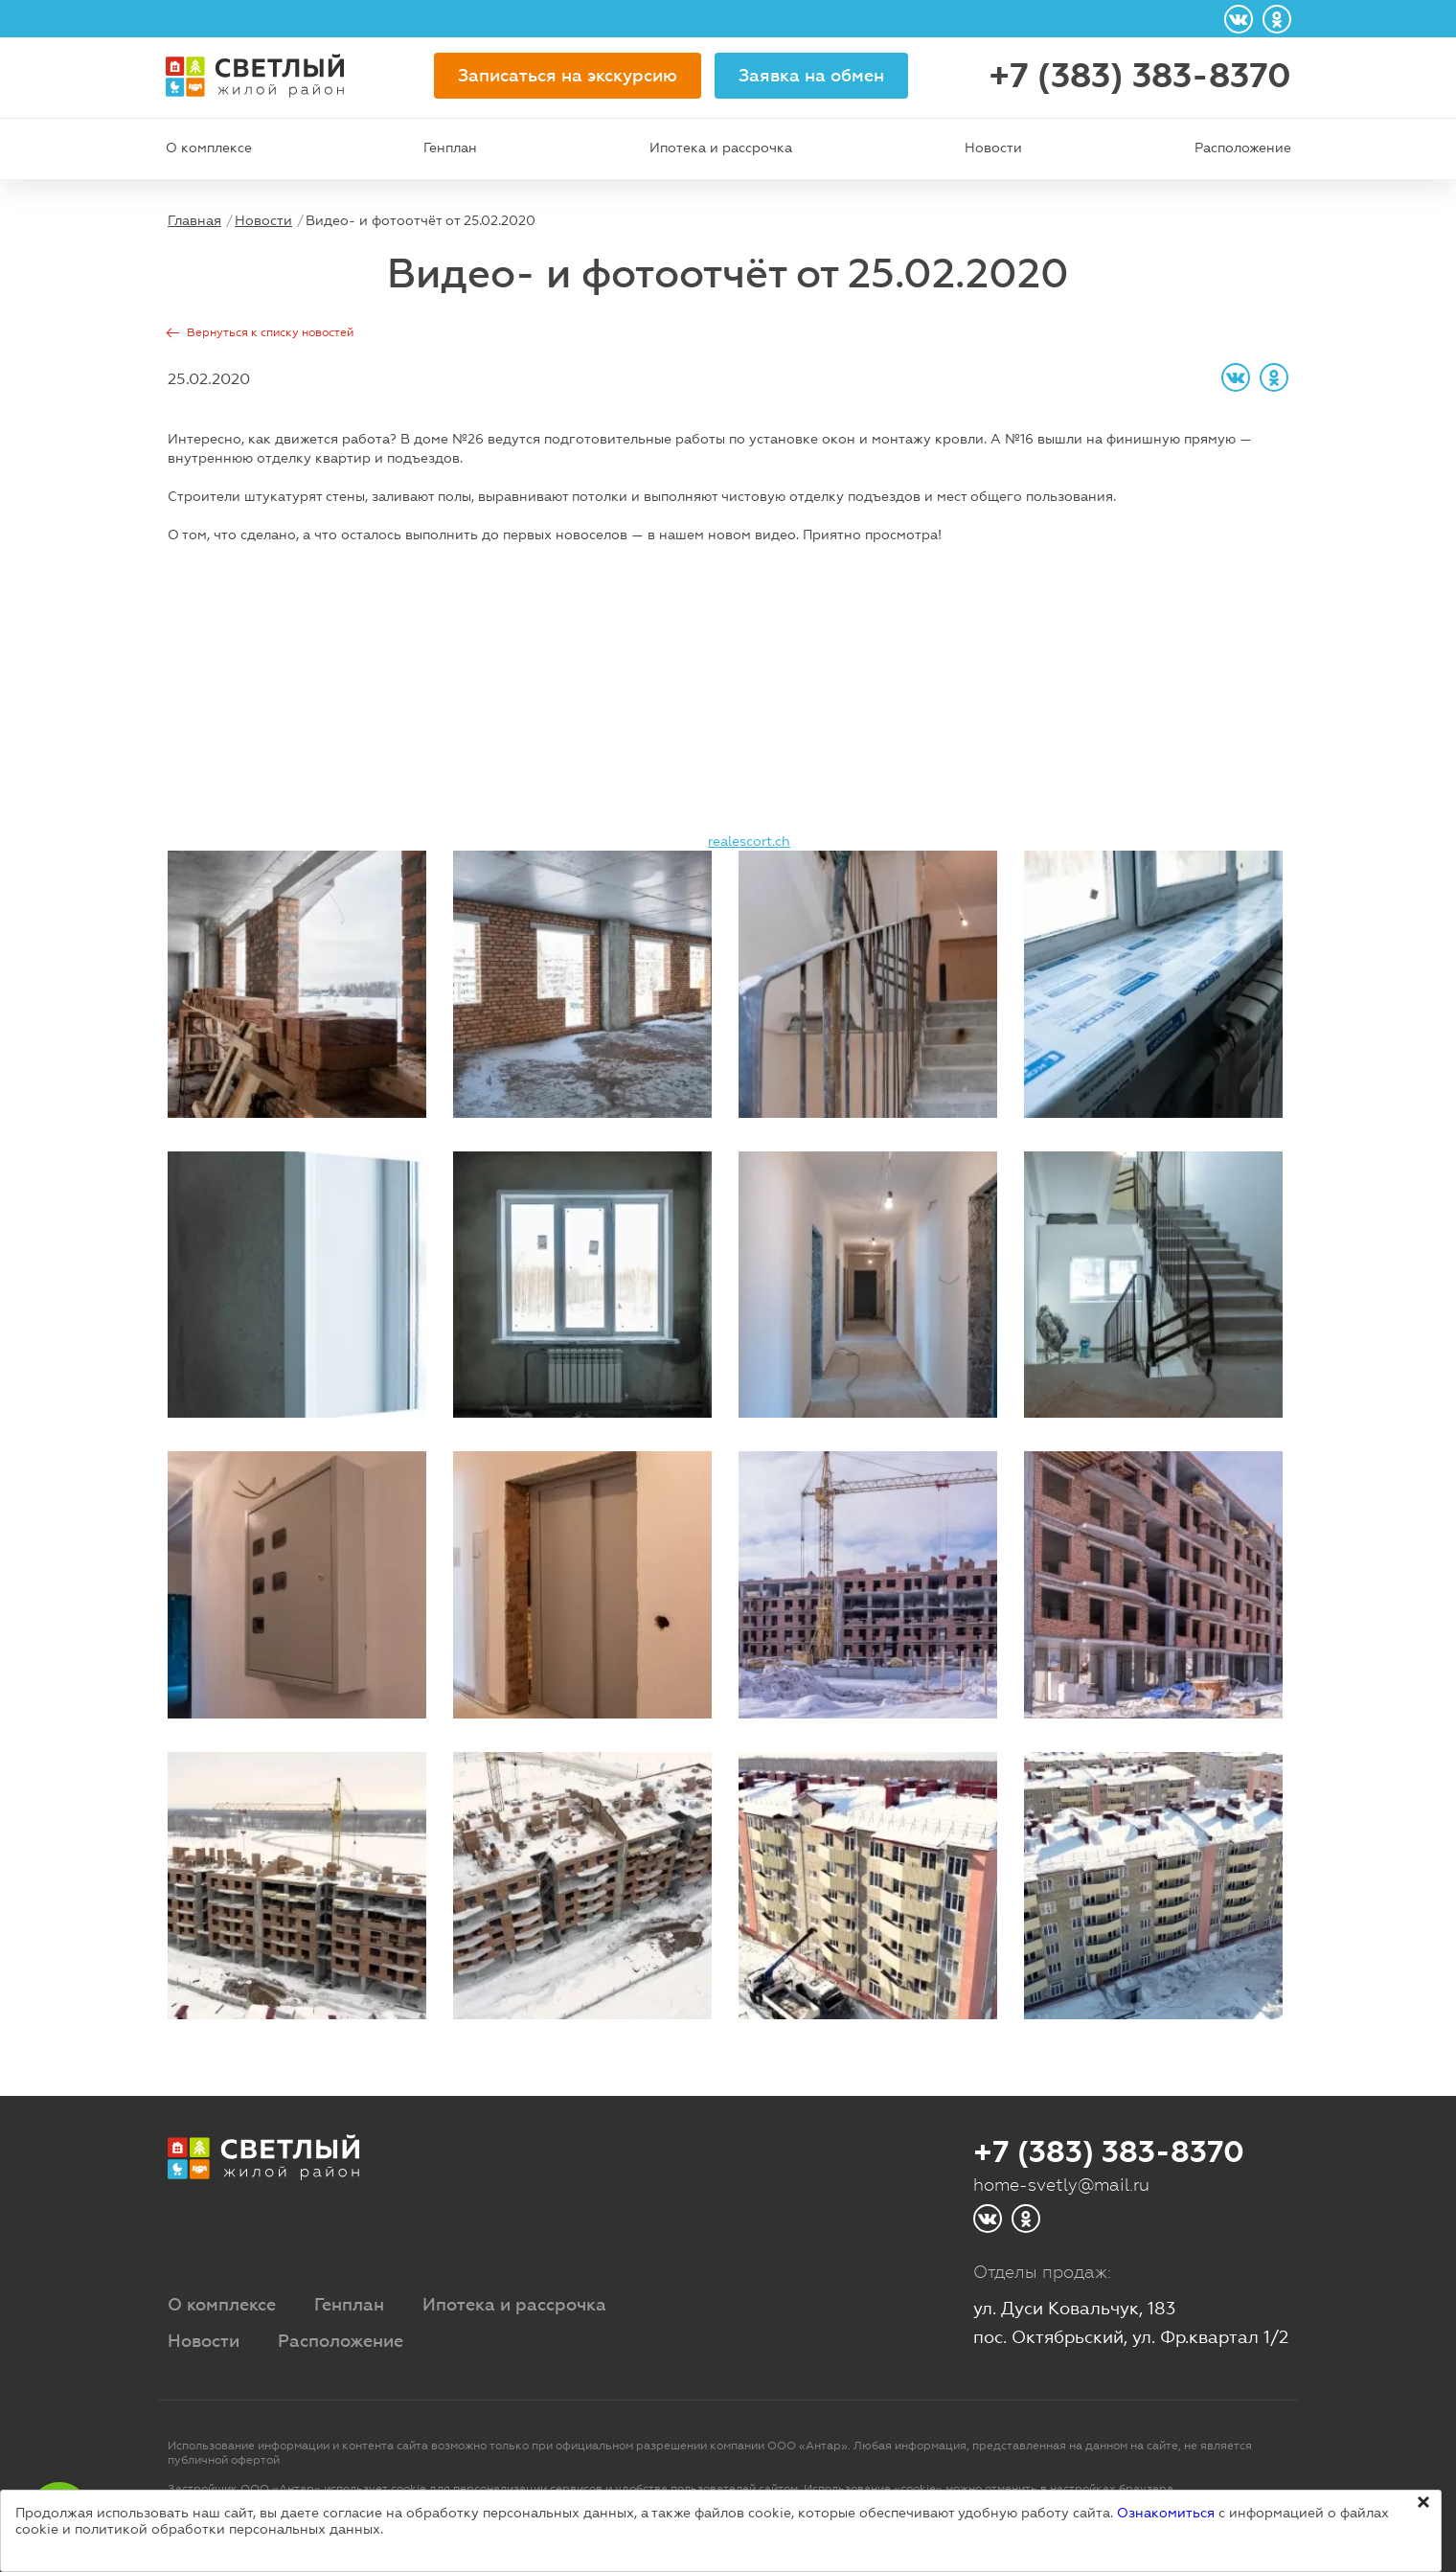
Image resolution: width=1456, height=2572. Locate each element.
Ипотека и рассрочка (720, 147)
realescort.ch (749, 841)
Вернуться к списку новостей (270, 332)
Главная (194, 220)
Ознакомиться (1166, 2512)
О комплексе (209, 147)
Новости (993, 147)
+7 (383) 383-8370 (1140, 76)
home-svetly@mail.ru (1061, 2184)
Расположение (1242, 147)
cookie (408, 2488)
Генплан (450, 147)
